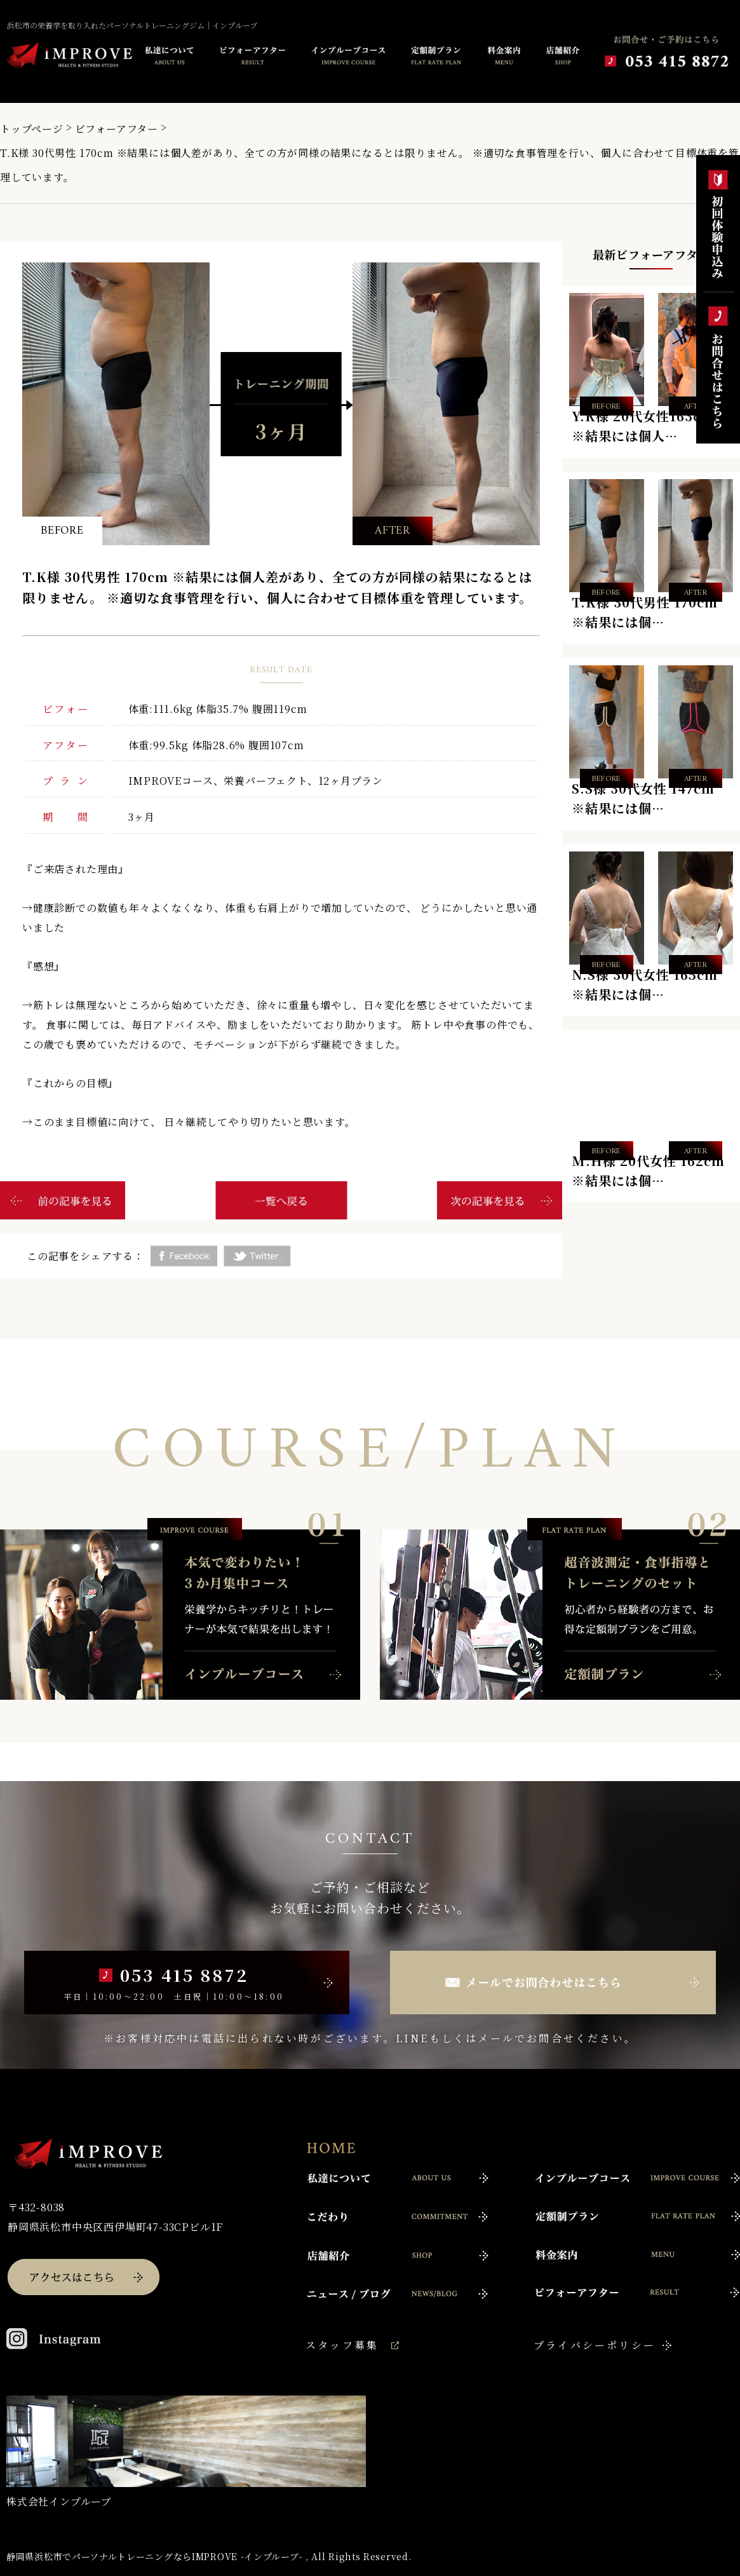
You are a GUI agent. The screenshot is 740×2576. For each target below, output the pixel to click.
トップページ (32, 128)
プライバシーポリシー (595, 2345)
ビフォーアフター (116, 128)
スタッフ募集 (342, 2345)
